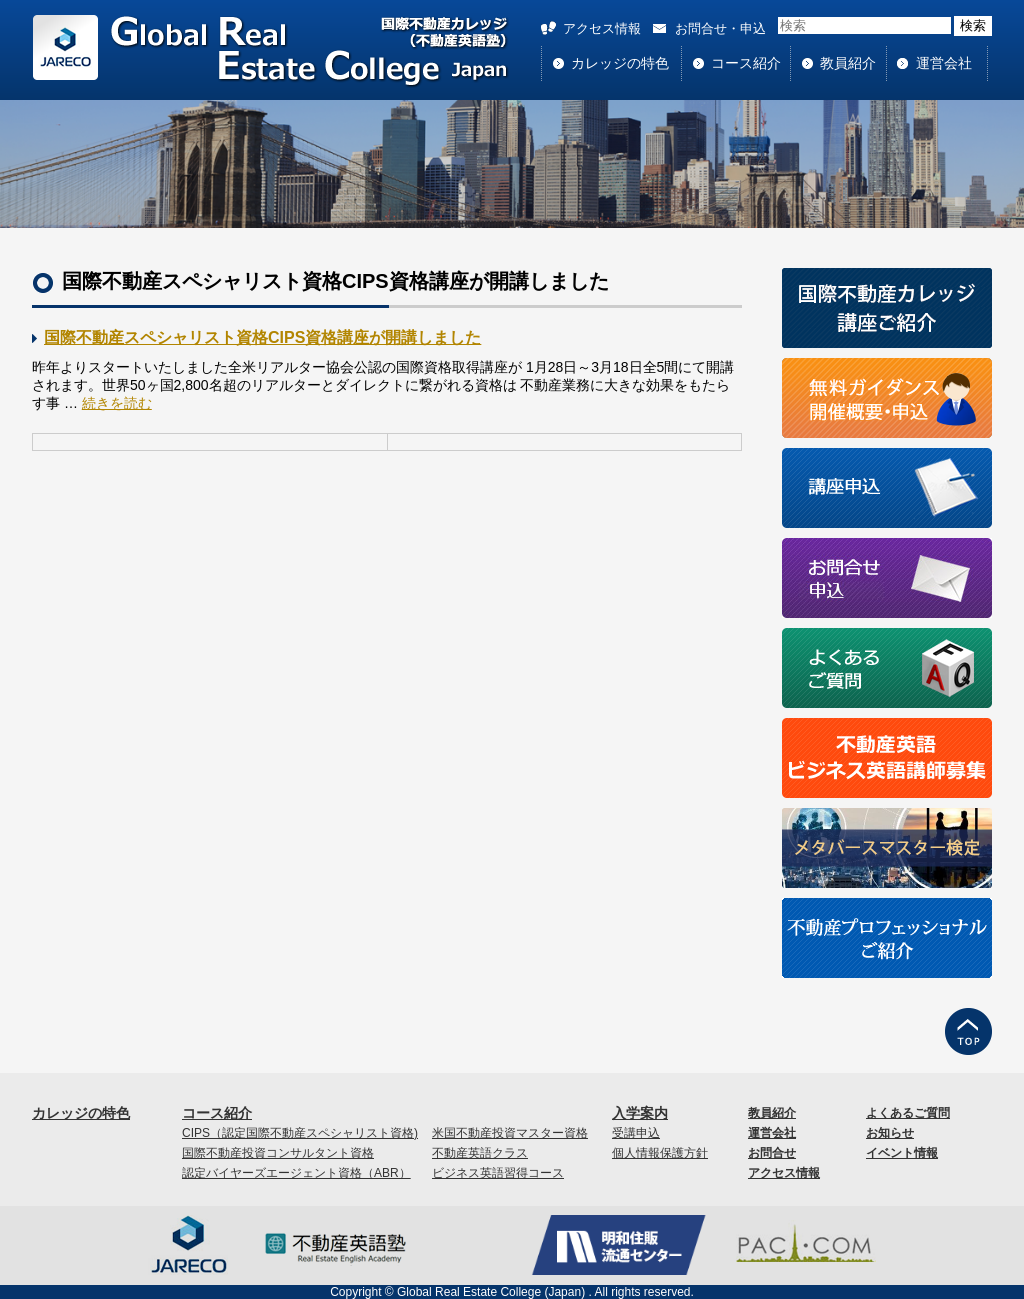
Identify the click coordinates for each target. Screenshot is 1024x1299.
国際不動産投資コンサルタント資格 (278, 1153)
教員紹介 (848, 63)
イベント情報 (902, 1153)
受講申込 (636, 1133)
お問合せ (772, 1153)
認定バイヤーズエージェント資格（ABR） (296, 1173)
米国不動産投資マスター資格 (510, 1133)
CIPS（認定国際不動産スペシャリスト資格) (300, 1133)
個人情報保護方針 (660, 1153)
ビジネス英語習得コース (498, 1173)
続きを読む (117, 403)
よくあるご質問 (908, 1113)
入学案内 (640, 1113)
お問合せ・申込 (720, 28)
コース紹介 (746, 63)
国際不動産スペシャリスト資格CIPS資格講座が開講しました (262, 337)
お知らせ (890, 1133)
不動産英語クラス (480, 1153)
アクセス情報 (602, 28)
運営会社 (944, 63)
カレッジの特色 (620, 63)
